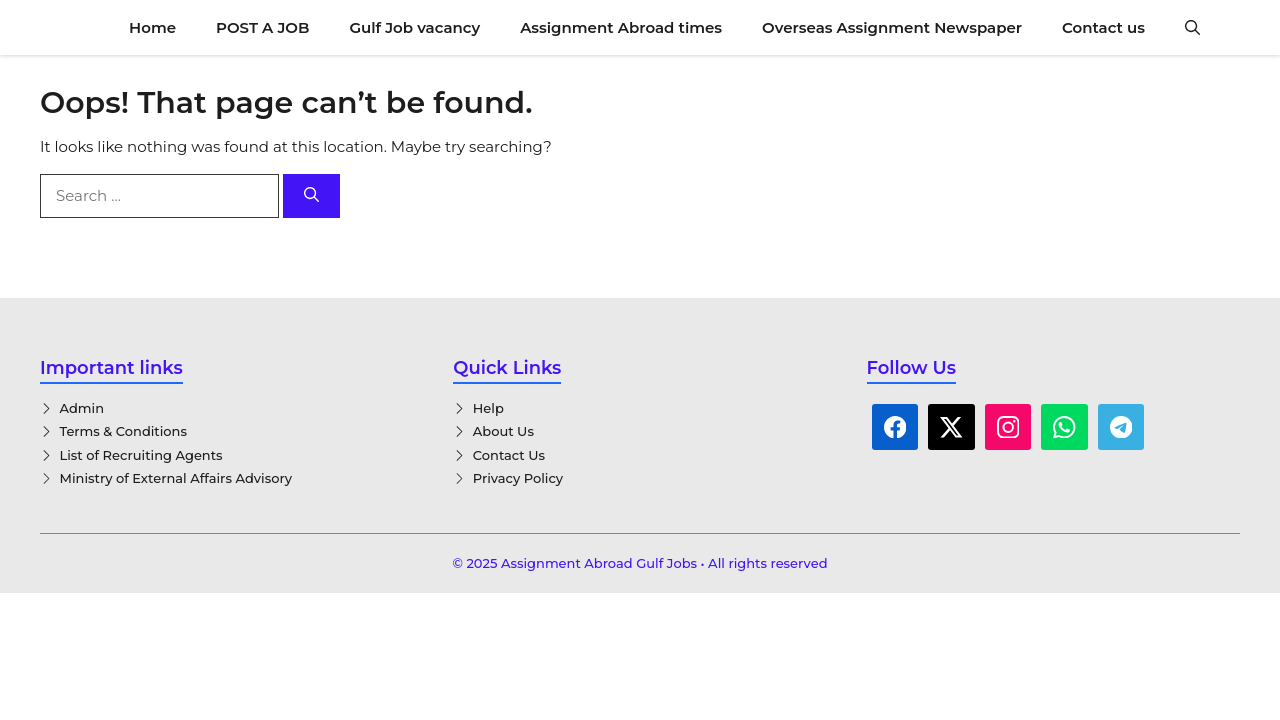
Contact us (1103, 27)
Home (152, 27)
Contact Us (509, 455)
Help (488, 408)
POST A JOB (262, 27)
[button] (1192, 27)
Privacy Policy (518, 478)
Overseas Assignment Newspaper (892, 27)
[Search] (311, 196)
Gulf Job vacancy (414, 27)
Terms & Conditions (123, 431)
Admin (82, 408)
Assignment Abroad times (621, 27)
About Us (503, 431)
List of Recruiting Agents (141, 455)
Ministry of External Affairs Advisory (176, 478)
